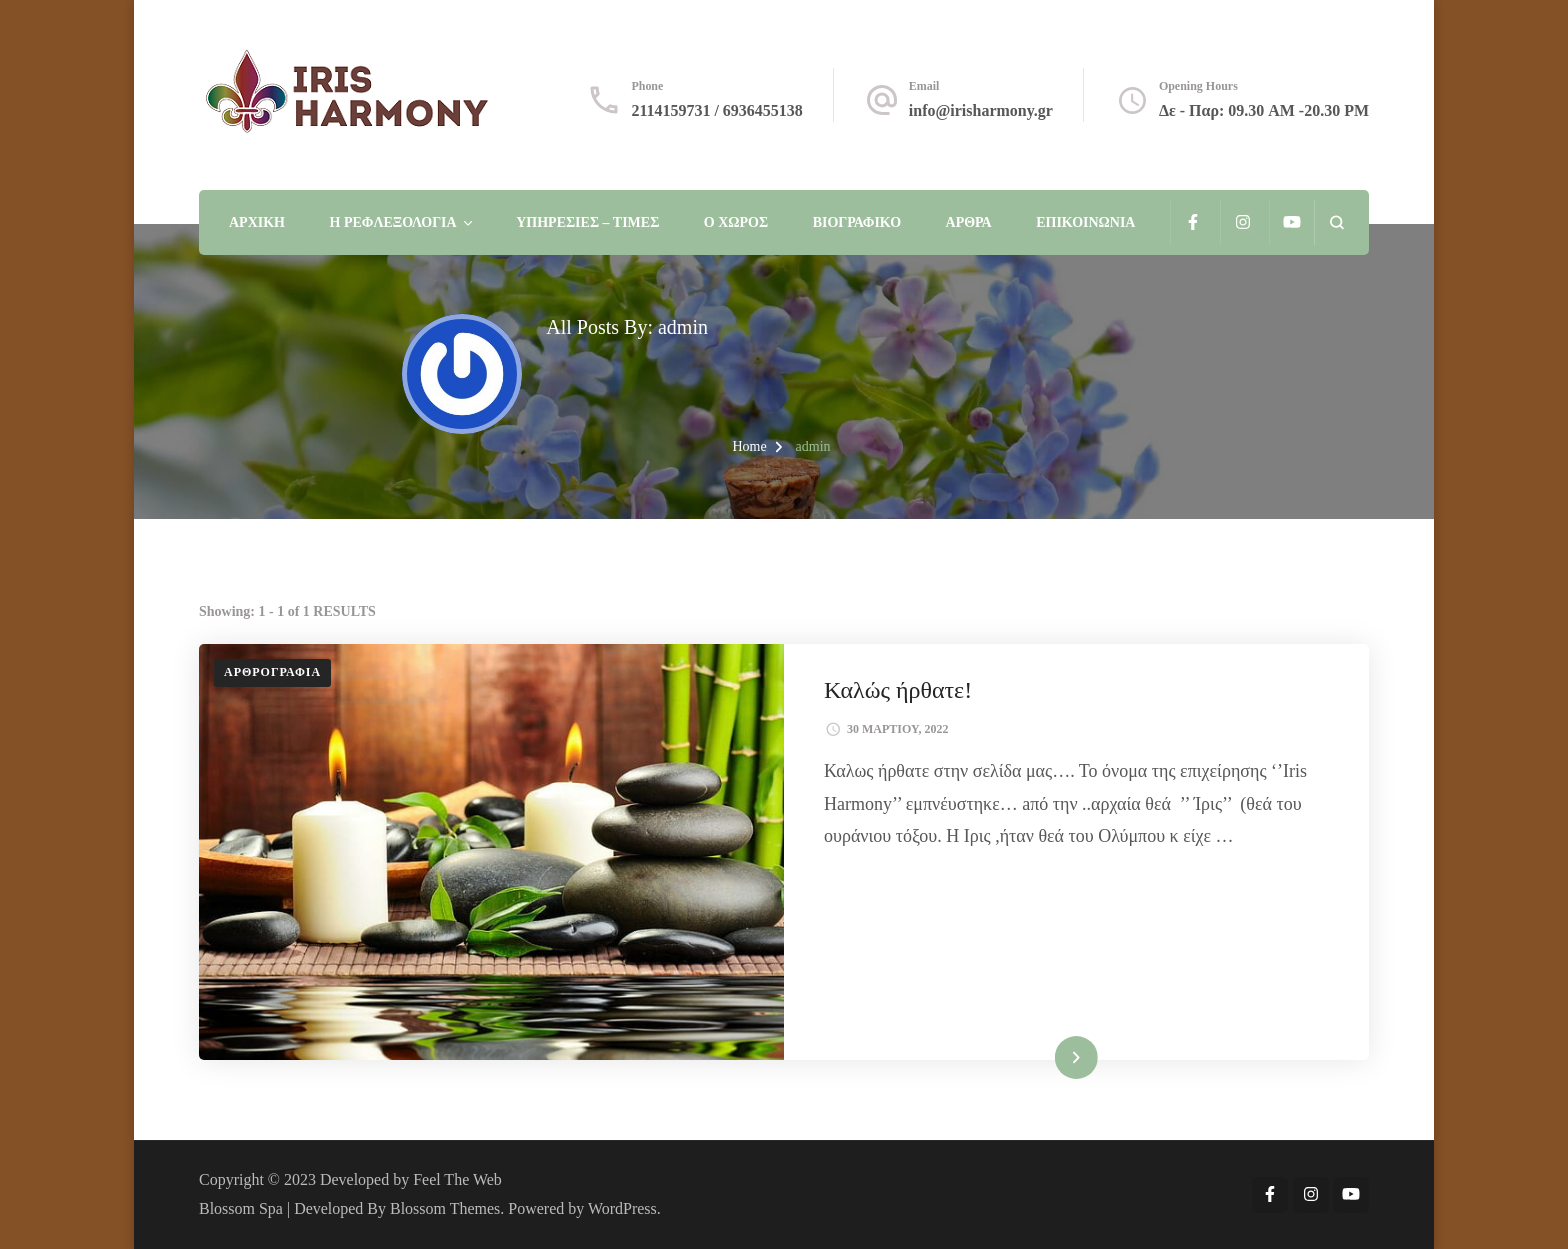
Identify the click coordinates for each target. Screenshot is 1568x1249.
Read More (1046, 1057)
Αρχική (257, 222)
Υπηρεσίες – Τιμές (587, 222)
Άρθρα (969, 222)
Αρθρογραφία (272, 672)
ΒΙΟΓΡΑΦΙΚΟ (857, 222)
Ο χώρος (736, 222)
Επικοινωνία (1085, 222)
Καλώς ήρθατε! (898, 690)
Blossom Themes (445, 1208)
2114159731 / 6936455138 (716, 110)
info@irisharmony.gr (981, 110)
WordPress (622, 1208)
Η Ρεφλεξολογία (393, 222)
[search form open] (1336, 222)
